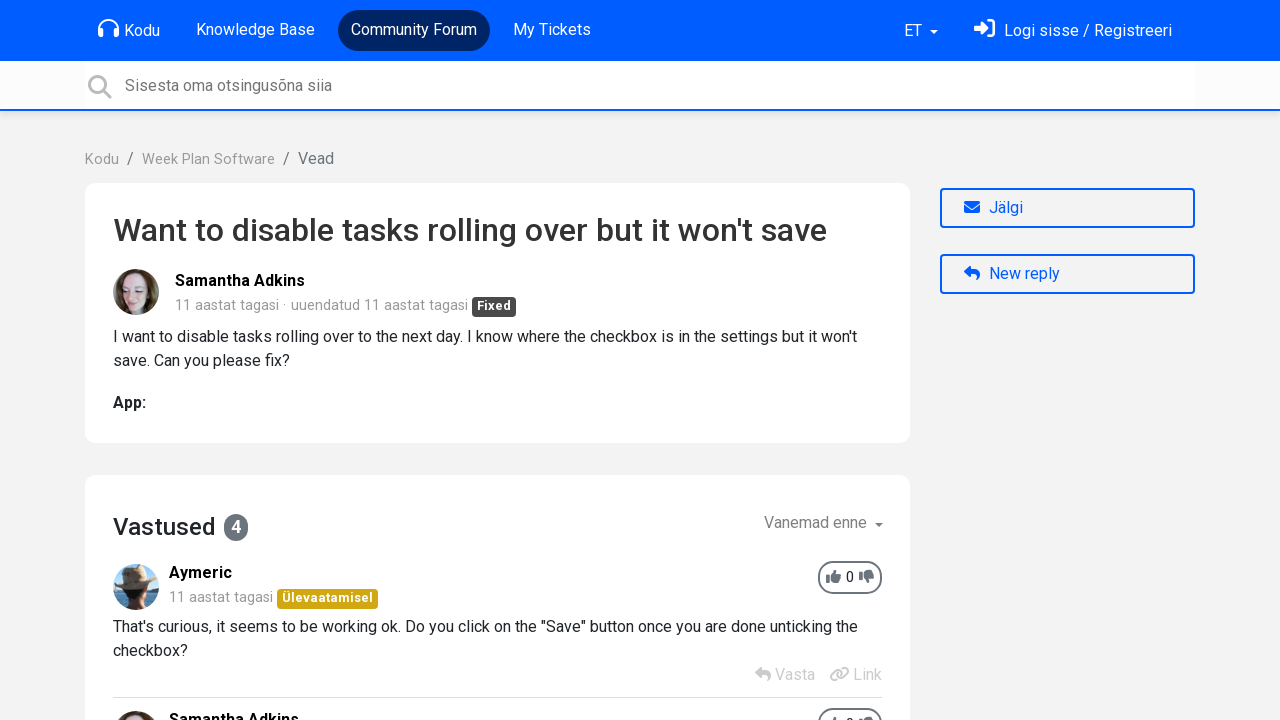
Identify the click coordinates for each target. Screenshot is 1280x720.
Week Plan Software (208, 159)
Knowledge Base (255, 29)
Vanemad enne (817, 522)
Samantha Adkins (240, 280)
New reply (1012, 273)
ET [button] (915, 30)
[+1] (833, 577)
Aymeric (200, 572)
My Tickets (552, 29)
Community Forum (414, 29)
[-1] (866, 577)
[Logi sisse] (1073, 30)
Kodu (129, 29)
